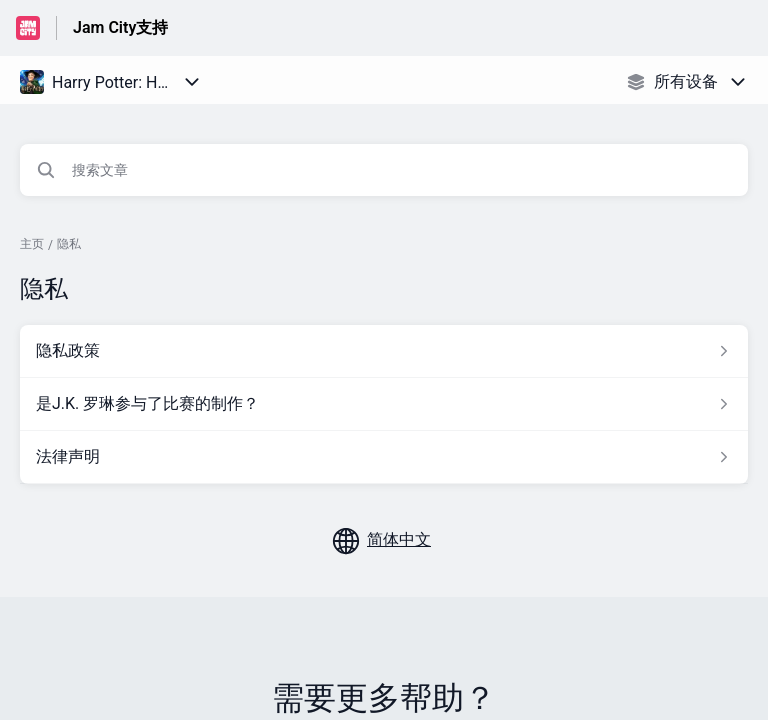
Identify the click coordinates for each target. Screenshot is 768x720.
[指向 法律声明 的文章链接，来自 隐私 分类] (384, 457)
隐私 (69, 244)
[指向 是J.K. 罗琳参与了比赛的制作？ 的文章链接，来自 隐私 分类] (384, 404)
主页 (32, 244)
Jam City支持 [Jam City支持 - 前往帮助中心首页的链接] (120, 27)
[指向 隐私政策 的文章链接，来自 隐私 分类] (384, 351)
